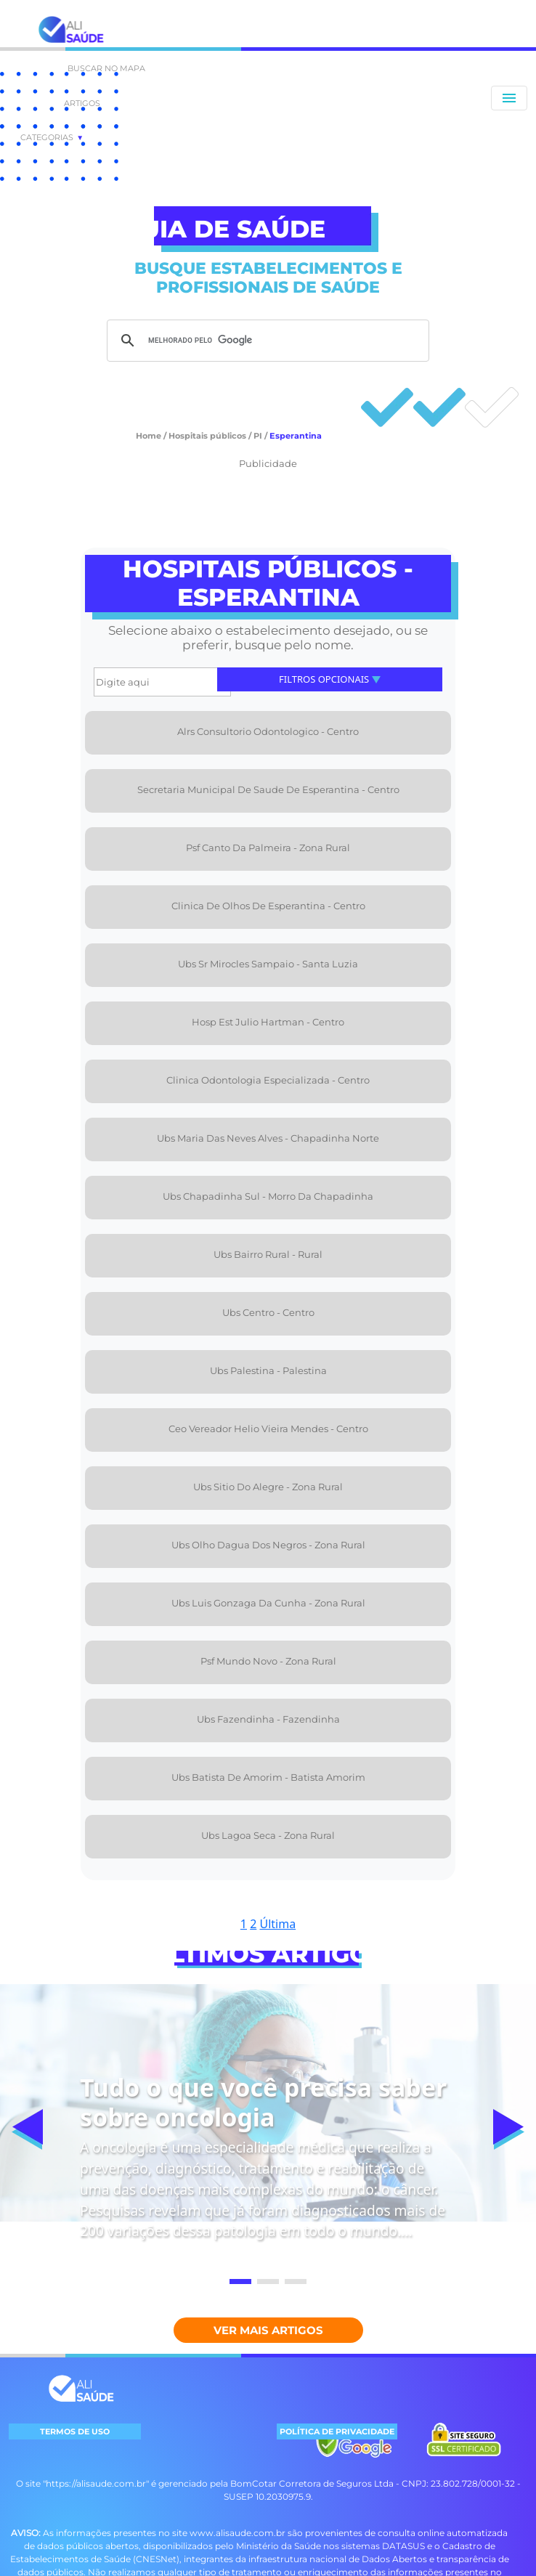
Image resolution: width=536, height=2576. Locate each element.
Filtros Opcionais (330, 679)
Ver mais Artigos (268, 2330)
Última (277, 1924)
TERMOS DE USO (75, 2431)
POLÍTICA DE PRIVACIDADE (337, 2431)
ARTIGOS (82, 103)
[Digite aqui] (162, 681)
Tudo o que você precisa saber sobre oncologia (263, 2102)
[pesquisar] (265, 340)
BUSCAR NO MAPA (106, 68)
